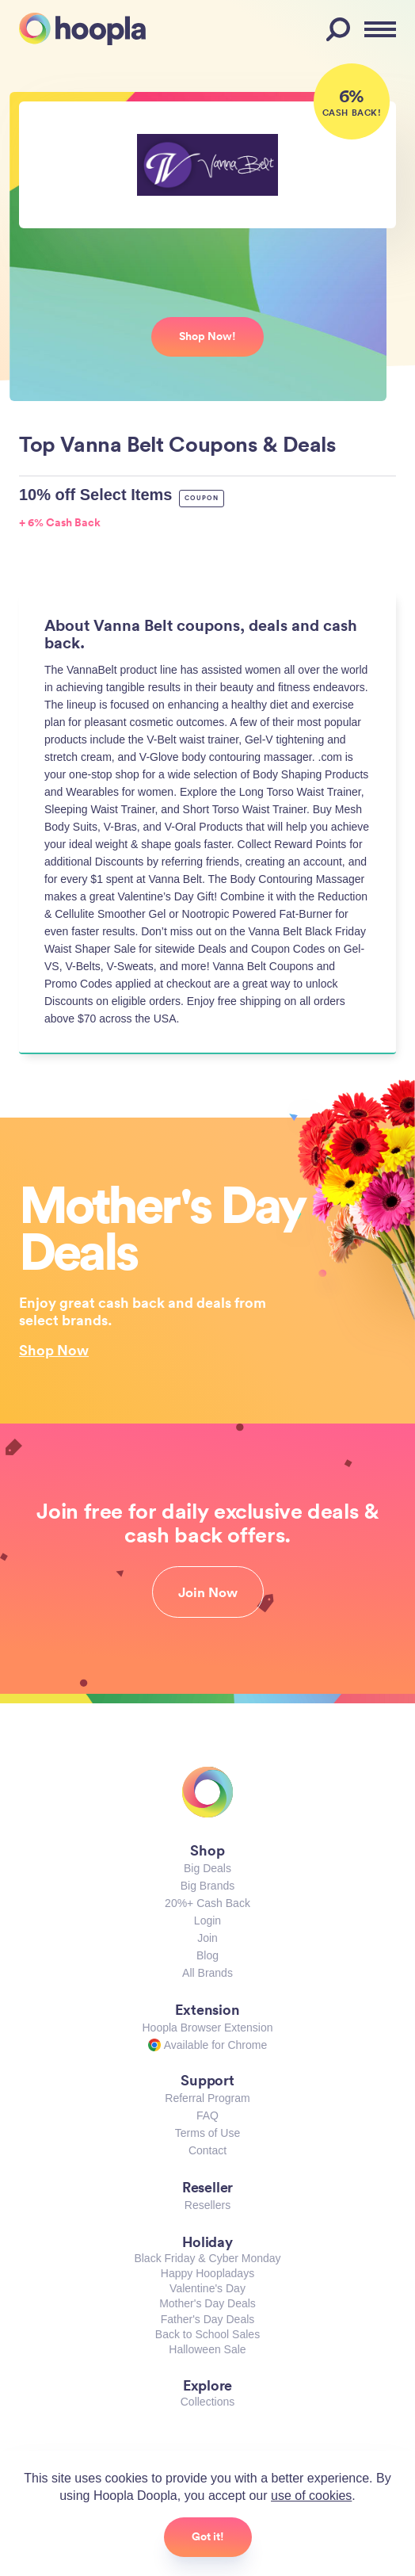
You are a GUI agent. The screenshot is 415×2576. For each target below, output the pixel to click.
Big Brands (207, 1885)
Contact (207, 2150)
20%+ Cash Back (207, 1903)
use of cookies (311, 2495)
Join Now (208, 1592)
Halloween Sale (207, 2349)
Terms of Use (207, 2133)
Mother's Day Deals (207, 2303)
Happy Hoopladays (207, 2273)
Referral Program (207, 2098)
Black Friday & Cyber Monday (207, 2258)
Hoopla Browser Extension (208, 2027)
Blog (207, 1955)
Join (207, 1938)
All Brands (207, 1972)
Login (207, 1920)
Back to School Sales (207, 2334)
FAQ (207, 2115)
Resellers (207, 2205)
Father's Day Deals (208, 2319)
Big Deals (207, 1868)
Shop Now (54, 1350)
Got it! (208, 2536)
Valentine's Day (207, 2288)
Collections (207, 2401)
